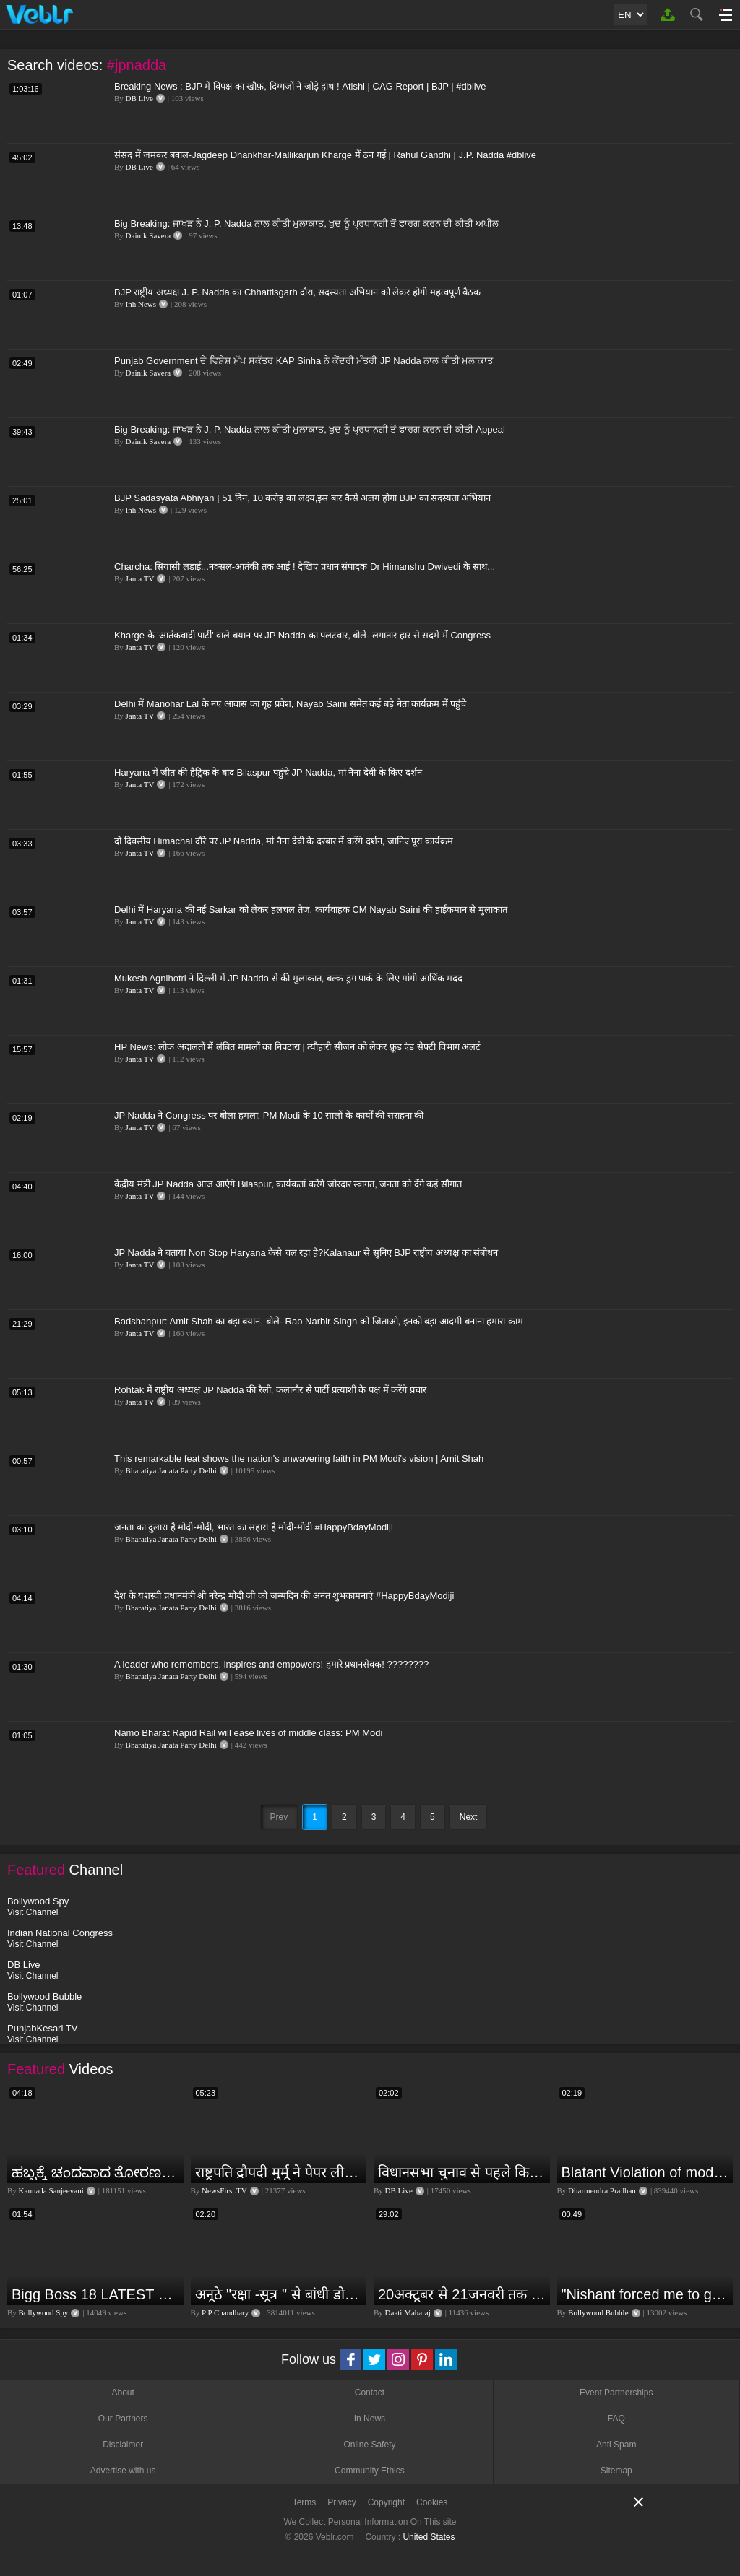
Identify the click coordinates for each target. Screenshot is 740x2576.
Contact (369, 2393)
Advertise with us (123, 2471)
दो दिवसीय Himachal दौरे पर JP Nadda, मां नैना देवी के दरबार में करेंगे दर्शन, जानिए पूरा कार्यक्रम (283, 841)
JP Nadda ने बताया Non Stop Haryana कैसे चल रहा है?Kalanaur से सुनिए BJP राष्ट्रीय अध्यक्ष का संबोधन (306, 1252)
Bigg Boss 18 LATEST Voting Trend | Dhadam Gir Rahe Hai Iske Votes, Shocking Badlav (96, 2294)
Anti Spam (616, 2445)
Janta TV (140, 578)
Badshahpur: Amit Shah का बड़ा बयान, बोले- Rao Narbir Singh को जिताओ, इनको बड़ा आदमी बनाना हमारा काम (318, 1321)
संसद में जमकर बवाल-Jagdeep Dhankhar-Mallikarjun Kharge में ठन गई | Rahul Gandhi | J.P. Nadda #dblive (325, 154)
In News (369, 2419)
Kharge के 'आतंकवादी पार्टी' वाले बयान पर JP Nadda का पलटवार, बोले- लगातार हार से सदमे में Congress (302, 635)
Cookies (431, 2502)
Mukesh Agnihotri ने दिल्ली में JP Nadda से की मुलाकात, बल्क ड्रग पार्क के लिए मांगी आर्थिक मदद (288, 978)
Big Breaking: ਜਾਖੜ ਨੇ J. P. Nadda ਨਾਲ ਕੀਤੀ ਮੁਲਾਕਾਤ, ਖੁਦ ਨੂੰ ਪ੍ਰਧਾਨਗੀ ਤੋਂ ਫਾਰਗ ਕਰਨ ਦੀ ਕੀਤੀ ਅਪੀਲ (306, 223)
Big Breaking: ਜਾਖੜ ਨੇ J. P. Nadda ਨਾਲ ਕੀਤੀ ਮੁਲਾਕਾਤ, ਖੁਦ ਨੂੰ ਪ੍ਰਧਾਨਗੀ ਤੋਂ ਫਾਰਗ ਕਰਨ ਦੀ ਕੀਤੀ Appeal (309, 429)
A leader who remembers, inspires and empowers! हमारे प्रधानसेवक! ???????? (271, 1664)
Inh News (141, 304)
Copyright (386, 2502)
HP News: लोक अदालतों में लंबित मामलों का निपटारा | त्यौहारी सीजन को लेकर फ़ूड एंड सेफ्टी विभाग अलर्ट (297, 1046)
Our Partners (123, 2419)
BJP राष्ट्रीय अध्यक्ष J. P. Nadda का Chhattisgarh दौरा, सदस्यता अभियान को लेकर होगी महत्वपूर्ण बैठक (297, 292)
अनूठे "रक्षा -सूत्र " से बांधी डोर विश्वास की (279, 2294)
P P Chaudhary (225, 2312)
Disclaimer (123, 2445)
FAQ (616, 2419)
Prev (279, 1817)
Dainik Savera (148, 235)
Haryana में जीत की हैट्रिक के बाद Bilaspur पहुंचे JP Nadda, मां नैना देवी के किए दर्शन (268, 772)
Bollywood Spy (44, 2312)
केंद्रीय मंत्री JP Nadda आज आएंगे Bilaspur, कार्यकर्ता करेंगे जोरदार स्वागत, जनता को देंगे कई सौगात (288, 1184)
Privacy (341, 2502)
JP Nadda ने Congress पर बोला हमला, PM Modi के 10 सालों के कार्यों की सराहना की (268, 1115)
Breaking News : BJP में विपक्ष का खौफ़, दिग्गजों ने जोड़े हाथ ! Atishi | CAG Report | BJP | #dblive (300, 86)
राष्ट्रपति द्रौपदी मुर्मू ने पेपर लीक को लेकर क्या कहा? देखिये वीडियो (279, 2172)
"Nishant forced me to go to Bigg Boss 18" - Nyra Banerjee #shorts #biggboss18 (646, 2294)
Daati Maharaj (408, 2312)
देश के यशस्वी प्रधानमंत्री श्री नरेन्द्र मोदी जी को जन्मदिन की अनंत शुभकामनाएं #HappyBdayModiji (284, 1595)
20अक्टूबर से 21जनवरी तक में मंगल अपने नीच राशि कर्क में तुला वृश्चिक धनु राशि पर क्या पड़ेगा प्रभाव (462, 2294)
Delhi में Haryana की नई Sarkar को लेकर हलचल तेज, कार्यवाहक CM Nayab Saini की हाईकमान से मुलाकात (310, 909)
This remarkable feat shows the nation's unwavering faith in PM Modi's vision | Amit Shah (298, 1458)
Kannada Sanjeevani (51, 2190)
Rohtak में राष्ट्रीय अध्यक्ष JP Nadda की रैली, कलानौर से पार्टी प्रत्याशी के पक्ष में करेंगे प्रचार (270, 1389)
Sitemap (616, 2471)
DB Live (139, 98)
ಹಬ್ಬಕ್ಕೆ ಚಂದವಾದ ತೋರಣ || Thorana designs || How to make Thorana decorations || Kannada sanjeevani (96, 2172)
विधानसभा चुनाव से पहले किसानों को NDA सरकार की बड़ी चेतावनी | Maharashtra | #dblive (462, 2172)
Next (469, 1817)
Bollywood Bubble (598, 2312)
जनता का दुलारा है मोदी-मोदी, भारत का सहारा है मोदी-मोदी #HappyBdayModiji (253, 1527)
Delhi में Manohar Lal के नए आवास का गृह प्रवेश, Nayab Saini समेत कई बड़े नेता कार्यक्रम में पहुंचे (290, 703)
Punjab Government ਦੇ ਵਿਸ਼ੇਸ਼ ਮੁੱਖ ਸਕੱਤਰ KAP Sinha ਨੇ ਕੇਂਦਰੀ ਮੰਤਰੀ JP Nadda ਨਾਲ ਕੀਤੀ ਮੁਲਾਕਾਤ (303, 360)
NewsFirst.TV (224, 2190)
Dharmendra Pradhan (602, 2190)
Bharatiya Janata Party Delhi (171, 1470)
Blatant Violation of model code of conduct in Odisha (646, 2172)
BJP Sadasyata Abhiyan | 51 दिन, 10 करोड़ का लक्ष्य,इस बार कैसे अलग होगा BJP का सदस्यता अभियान (302, 498)
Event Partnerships (616, 2393)
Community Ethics (370, 2471)
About (122, 2393)
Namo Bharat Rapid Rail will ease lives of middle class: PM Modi (248, 1732)
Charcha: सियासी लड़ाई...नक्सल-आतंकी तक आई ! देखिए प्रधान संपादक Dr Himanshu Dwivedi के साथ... (304, 566)
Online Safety (369, 2445)
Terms (305, 2502)
